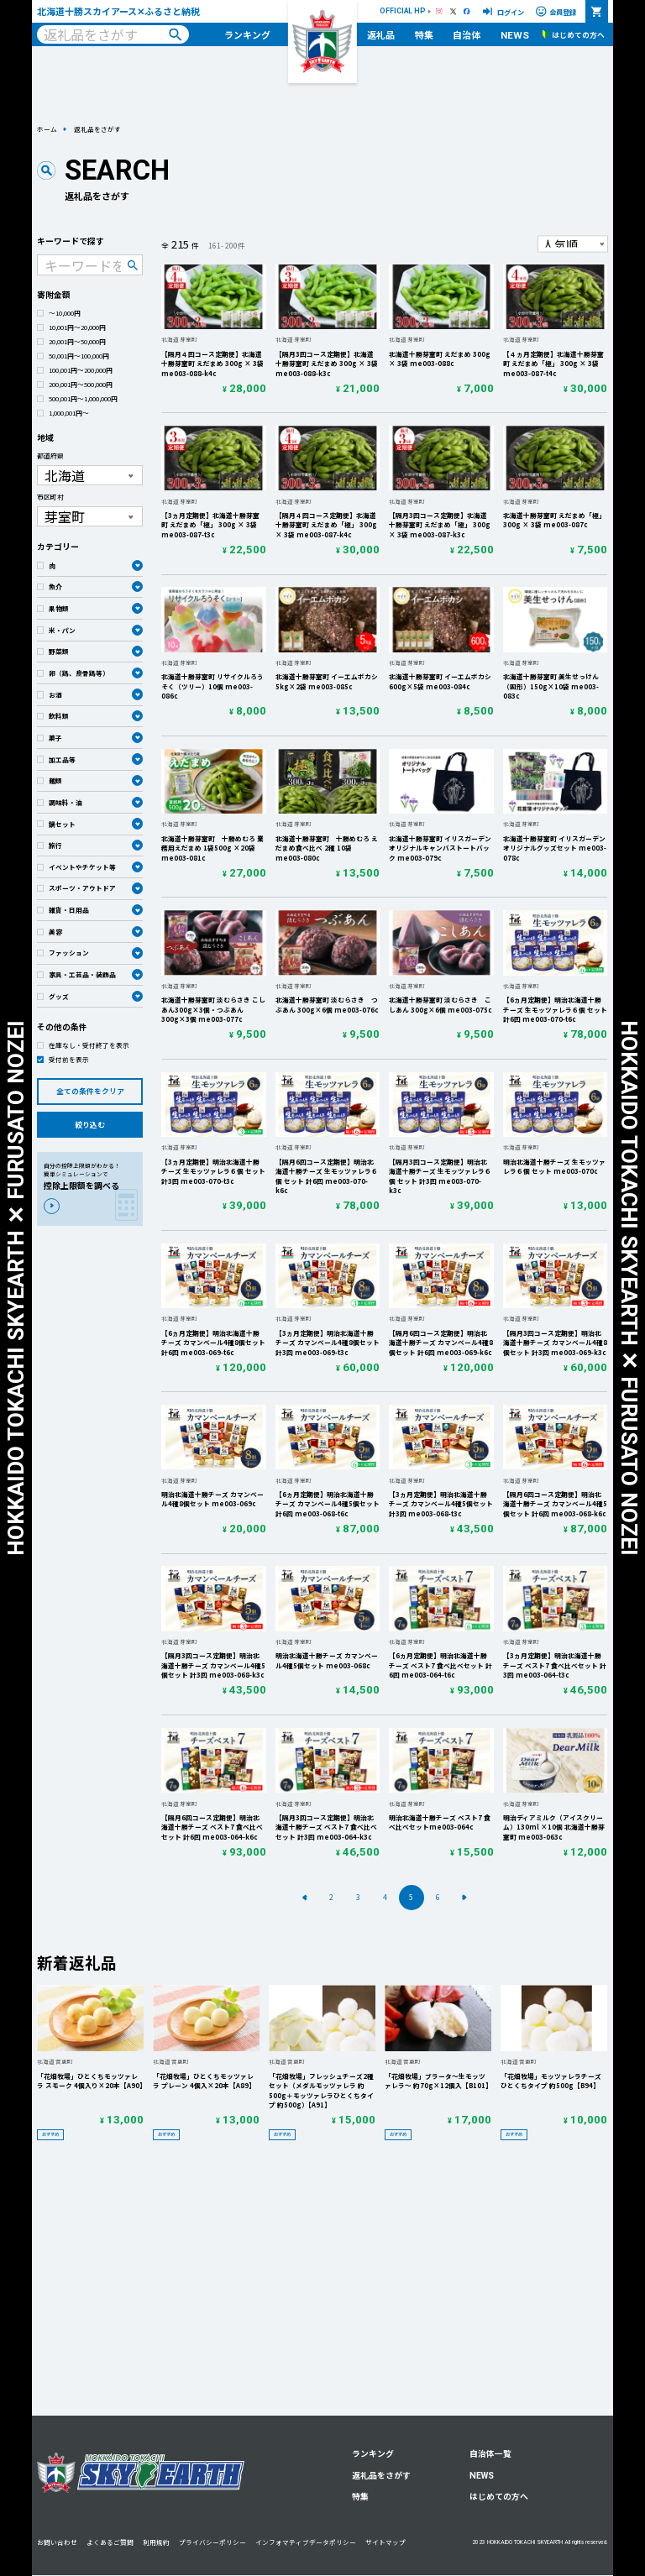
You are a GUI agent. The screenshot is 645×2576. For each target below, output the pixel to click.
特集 (424, 34)
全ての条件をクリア (90, 1091)
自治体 (466, 34)
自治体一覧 (490, 2453)
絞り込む (90, 1124)
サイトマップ (385, 2542)
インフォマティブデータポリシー (305, 2542)
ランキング (247, 34)
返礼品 (381, 34)
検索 (175, 34)
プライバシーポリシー (212, 2542)
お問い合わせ (57, 2542)
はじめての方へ (498, 2496)
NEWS (515, 35)
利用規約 (156, 2542)
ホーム (47, 129)
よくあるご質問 (110, 2542)
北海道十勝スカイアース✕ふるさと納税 (118, 11)
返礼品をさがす (381, 2475)
